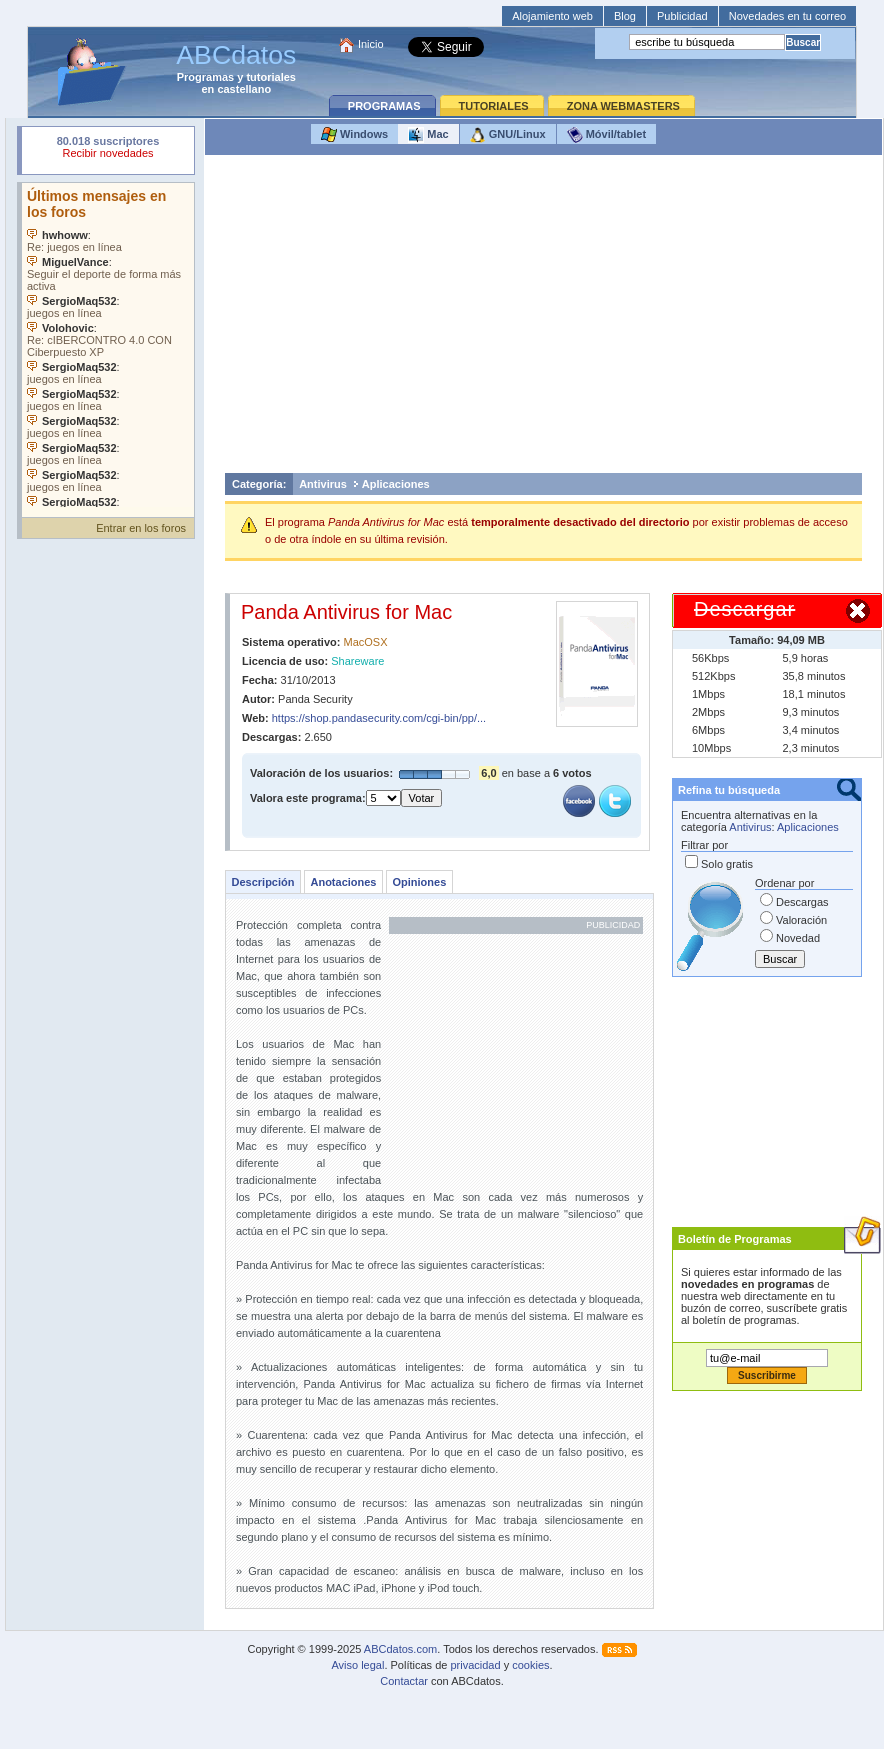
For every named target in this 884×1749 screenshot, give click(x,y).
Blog (625, 16)
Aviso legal (357, 1665)
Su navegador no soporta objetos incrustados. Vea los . (108, 345)
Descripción (263, 882)
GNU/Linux (508, 135)
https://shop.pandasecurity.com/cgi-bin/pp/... (379, 718)
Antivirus (323, 484)
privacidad (475, 1665)
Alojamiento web (552, 16)
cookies (530, 1665)
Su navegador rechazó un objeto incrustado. (108, 149)
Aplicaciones (396, 484)
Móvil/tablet (607, 135)
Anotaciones (343, 882)
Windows (354, 135)
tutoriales (271, 77)
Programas (205, 77)
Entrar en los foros (141, 528)
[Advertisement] (543, 319)
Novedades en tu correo (787, 16)
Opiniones (419, 882)
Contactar (404, 1681)
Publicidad (682, 16)
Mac (428, 135)
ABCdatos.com (400, 1649)
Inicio (371, 44)
